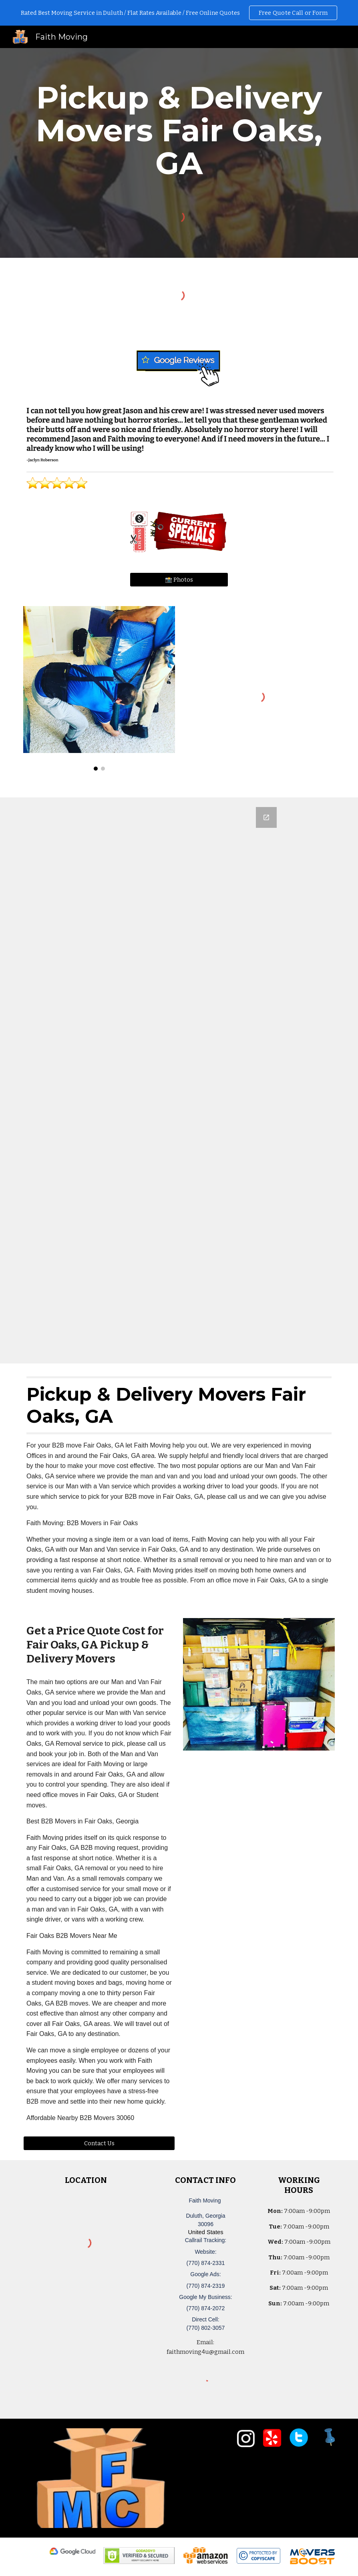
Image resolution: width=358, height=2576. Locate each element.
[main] (179, 130)
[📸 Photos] (179, 579)
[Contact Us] (99, 2143)
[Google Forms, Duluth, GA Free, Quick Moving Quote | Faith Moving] (179, 1080)
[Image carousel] (99, 688)
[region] (179, 13)
